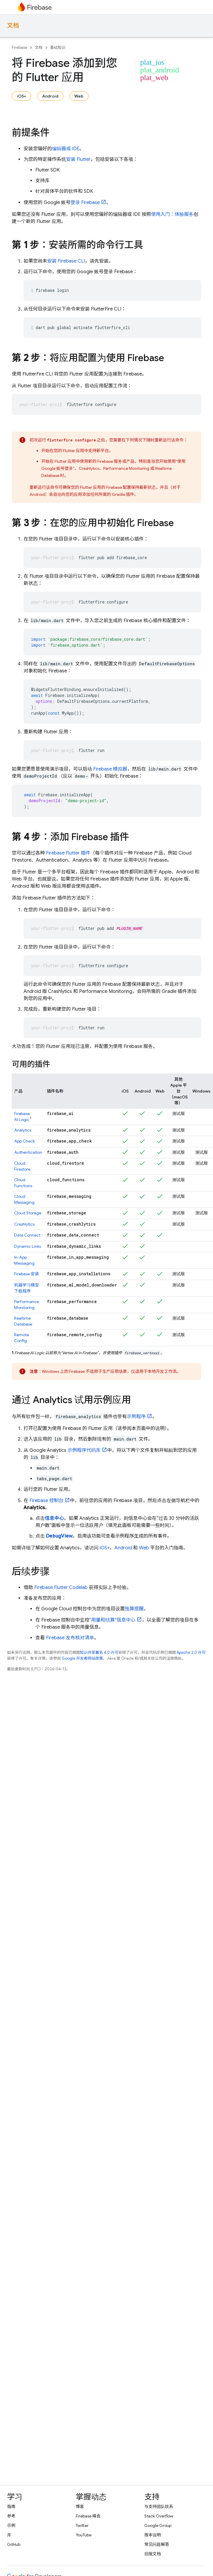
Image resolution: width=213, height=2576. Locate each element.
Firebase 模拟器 (110, 769)
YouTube (83, 2535)
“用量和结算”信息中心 (112, 1620)
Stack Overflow (158, 2516)
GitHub (13, 2544)
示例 (11, 2525)
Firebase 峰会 (88, 2516)
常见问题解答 (156, 2544)
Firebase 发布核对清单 (70, 1638)
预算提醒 (134, 1609)
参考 (11, 2516)
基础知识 (57, 47)
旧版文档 (152, 2553)
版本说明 (152, 2535)
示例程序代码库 (84, 1450)
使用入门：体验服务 (172, 214)
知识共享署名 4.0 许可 (99, 1652)
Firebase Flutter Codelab (61, 1587)
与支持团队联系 (158, 2506)
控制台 (46, 1501)
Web (78, 96)
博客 (80, 2506)
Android (50, 96)
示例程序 (136, 1417)
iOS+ (21, 96)
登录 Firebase (85, 203)
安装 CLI (66, 261)
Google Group (157, 2525)
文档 (13, 25)
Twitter (82, 2525)
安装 (26, 1273)
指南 (11, 2506)
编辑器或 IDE (65, 149)
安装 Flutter (78, 159)
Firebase (19, 47)
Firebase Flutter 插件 (68, 853)
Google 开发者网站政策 (82, 1658)
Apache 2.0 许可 (191, 1652)
